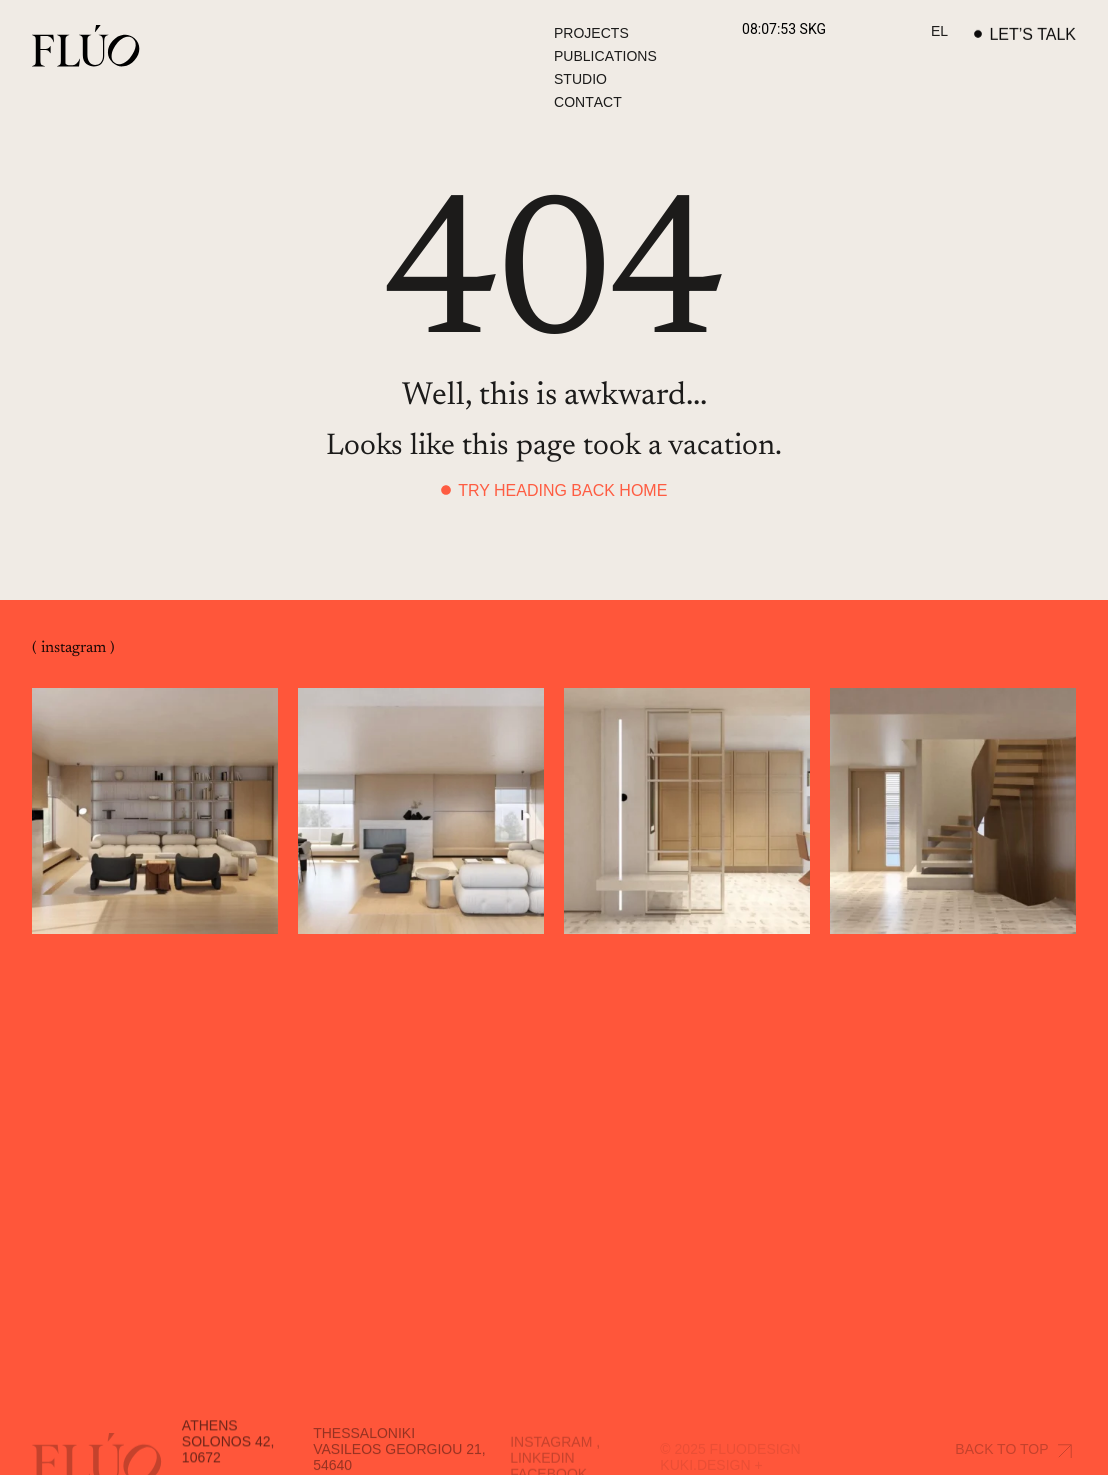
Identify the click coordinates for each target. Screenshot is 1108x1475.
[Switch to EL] (939, 32)
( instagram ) (73, 649)
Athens (210, 1441)
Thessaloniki (364, 1449)
